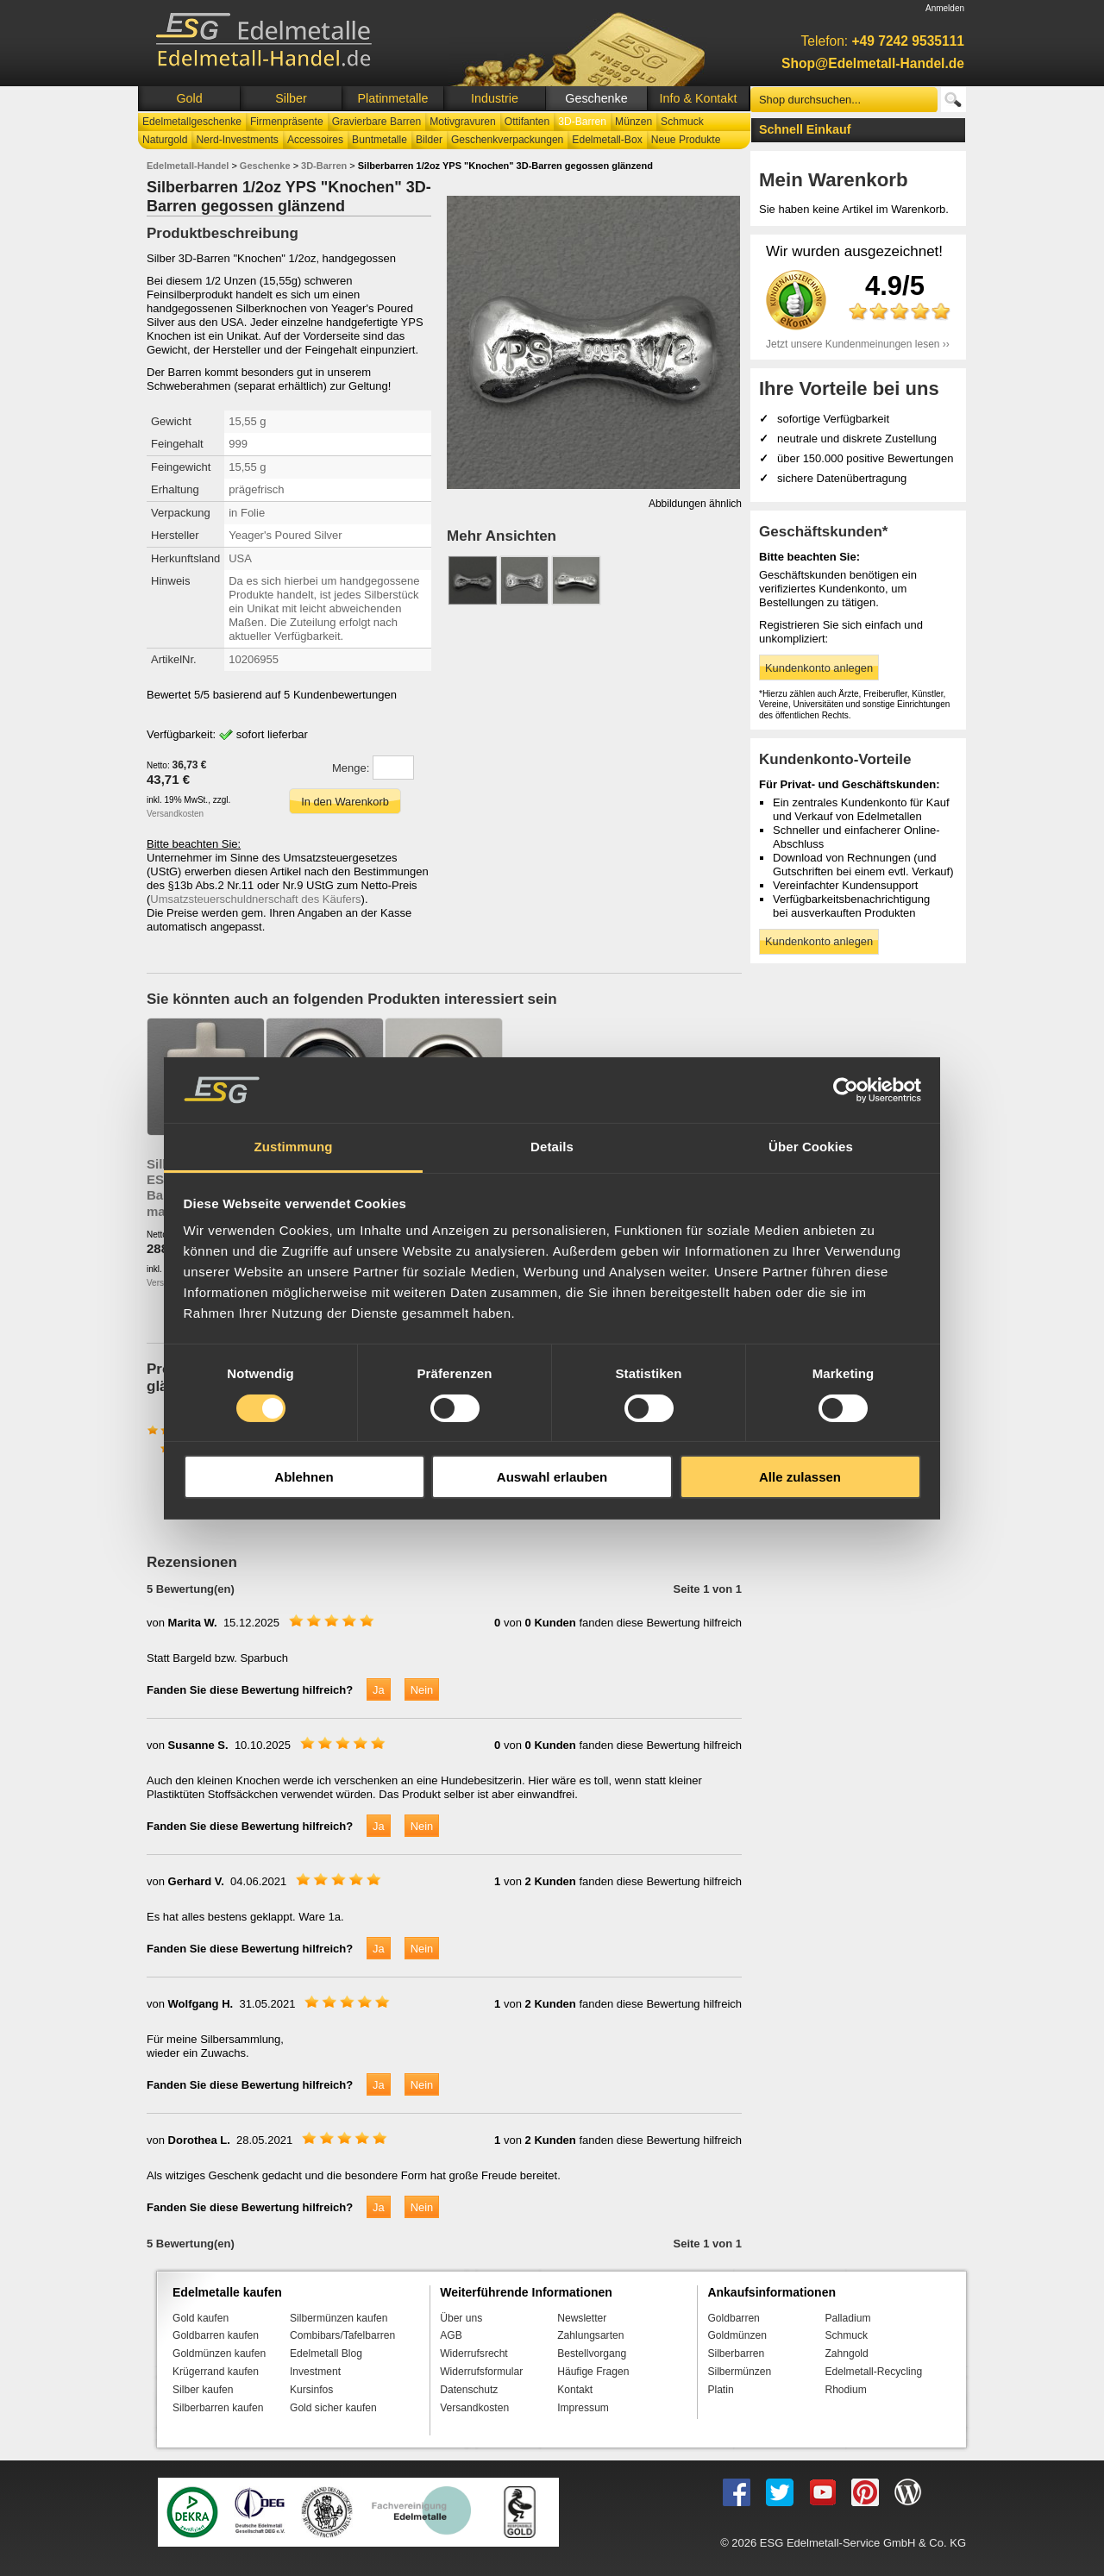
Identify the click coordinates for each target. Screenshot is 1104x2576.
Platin (720, 2390)
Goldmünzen (736, 2335)
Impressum (583, 2408)
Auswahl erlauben (552, 1477)
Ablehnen (303, 1477)
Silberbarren (735, 2353)
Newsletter (581, 2318)
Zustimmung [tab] (293, 1146)
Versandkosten (175, 813)
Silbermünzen (739, 2372)
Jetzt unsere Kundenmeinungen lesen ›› (858, 344)
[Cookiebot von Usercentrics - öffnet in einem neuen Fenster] (845, 1090)
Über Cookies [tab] (810, 1146)
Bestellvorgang (591, 2353)
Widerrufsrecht (474, 2353)
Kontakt (575, 2390)
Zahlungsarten (590, 2335)
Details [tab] (552, 1146)
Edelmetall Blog (326, 2353)
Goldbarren (733, 2318)
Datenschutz (469, 2390)
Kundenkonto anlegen (819, 667)
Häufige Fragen (593, 2372)
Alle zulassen (800, 1477)
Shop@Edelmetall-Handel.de (872, 63)
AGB (451, 2335)
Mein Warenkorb (833, 180)
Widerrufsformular (481, 2372)
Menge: (350, 768)
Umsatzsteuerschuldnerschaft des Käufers (255, 899)
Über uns (461, 2318)
